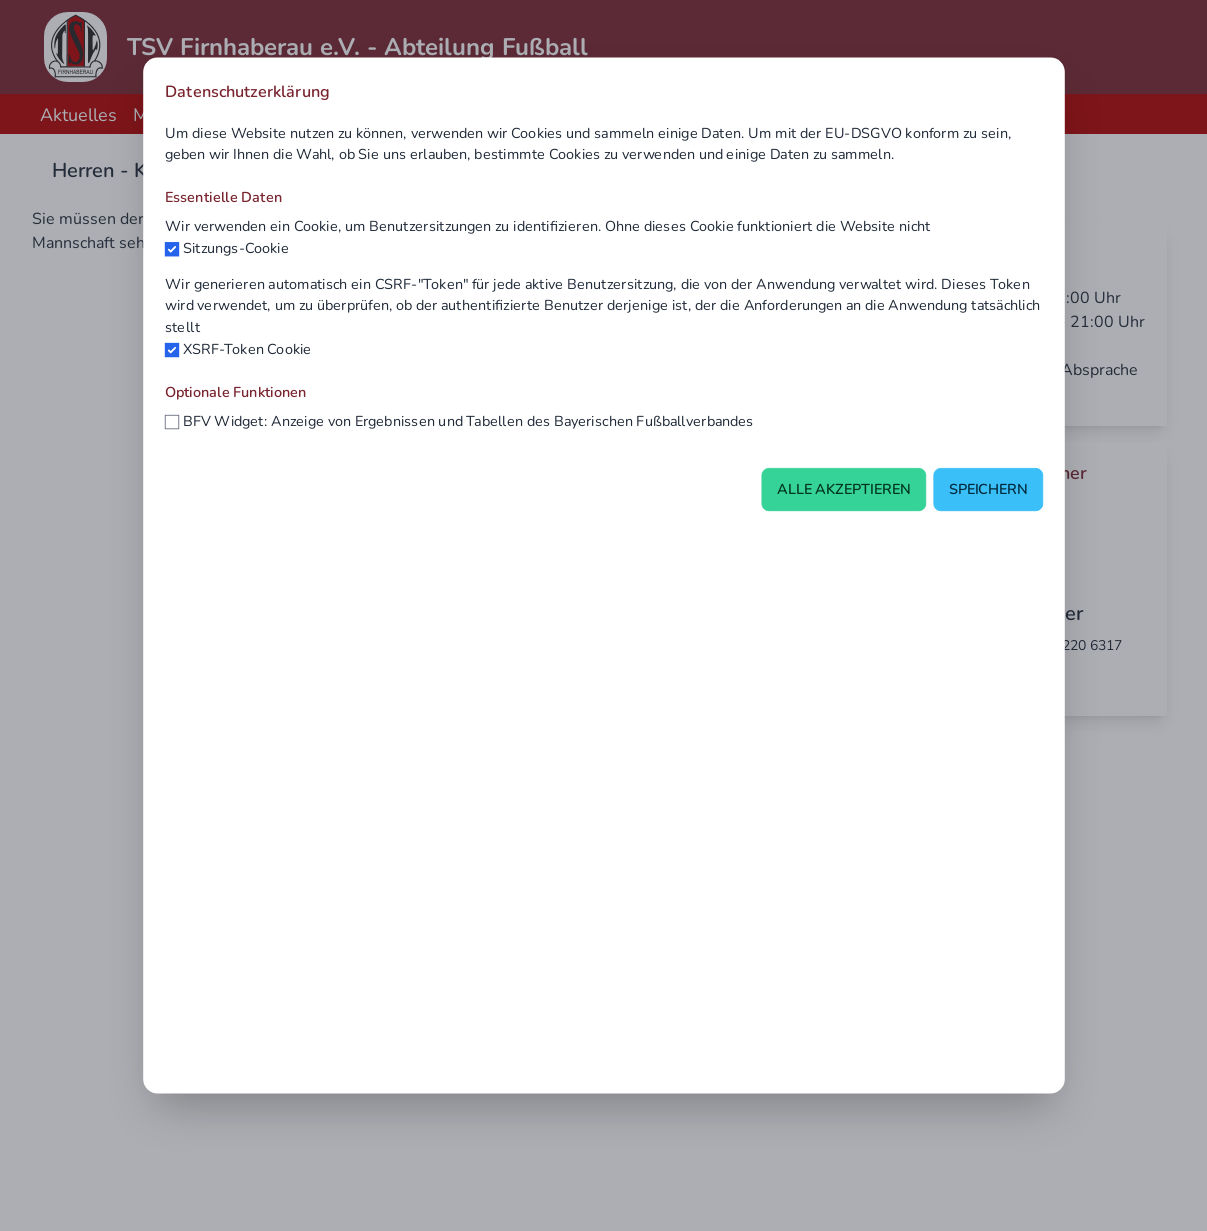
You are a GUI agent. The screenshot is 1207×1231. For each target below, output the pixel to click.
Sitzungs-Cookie (235, 248)
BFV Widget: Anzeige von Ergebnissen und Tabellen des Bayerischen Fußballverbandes (467, 421)
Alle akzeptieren (843, 490)
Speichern (987, 490)
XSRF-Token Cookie (246, 349)
